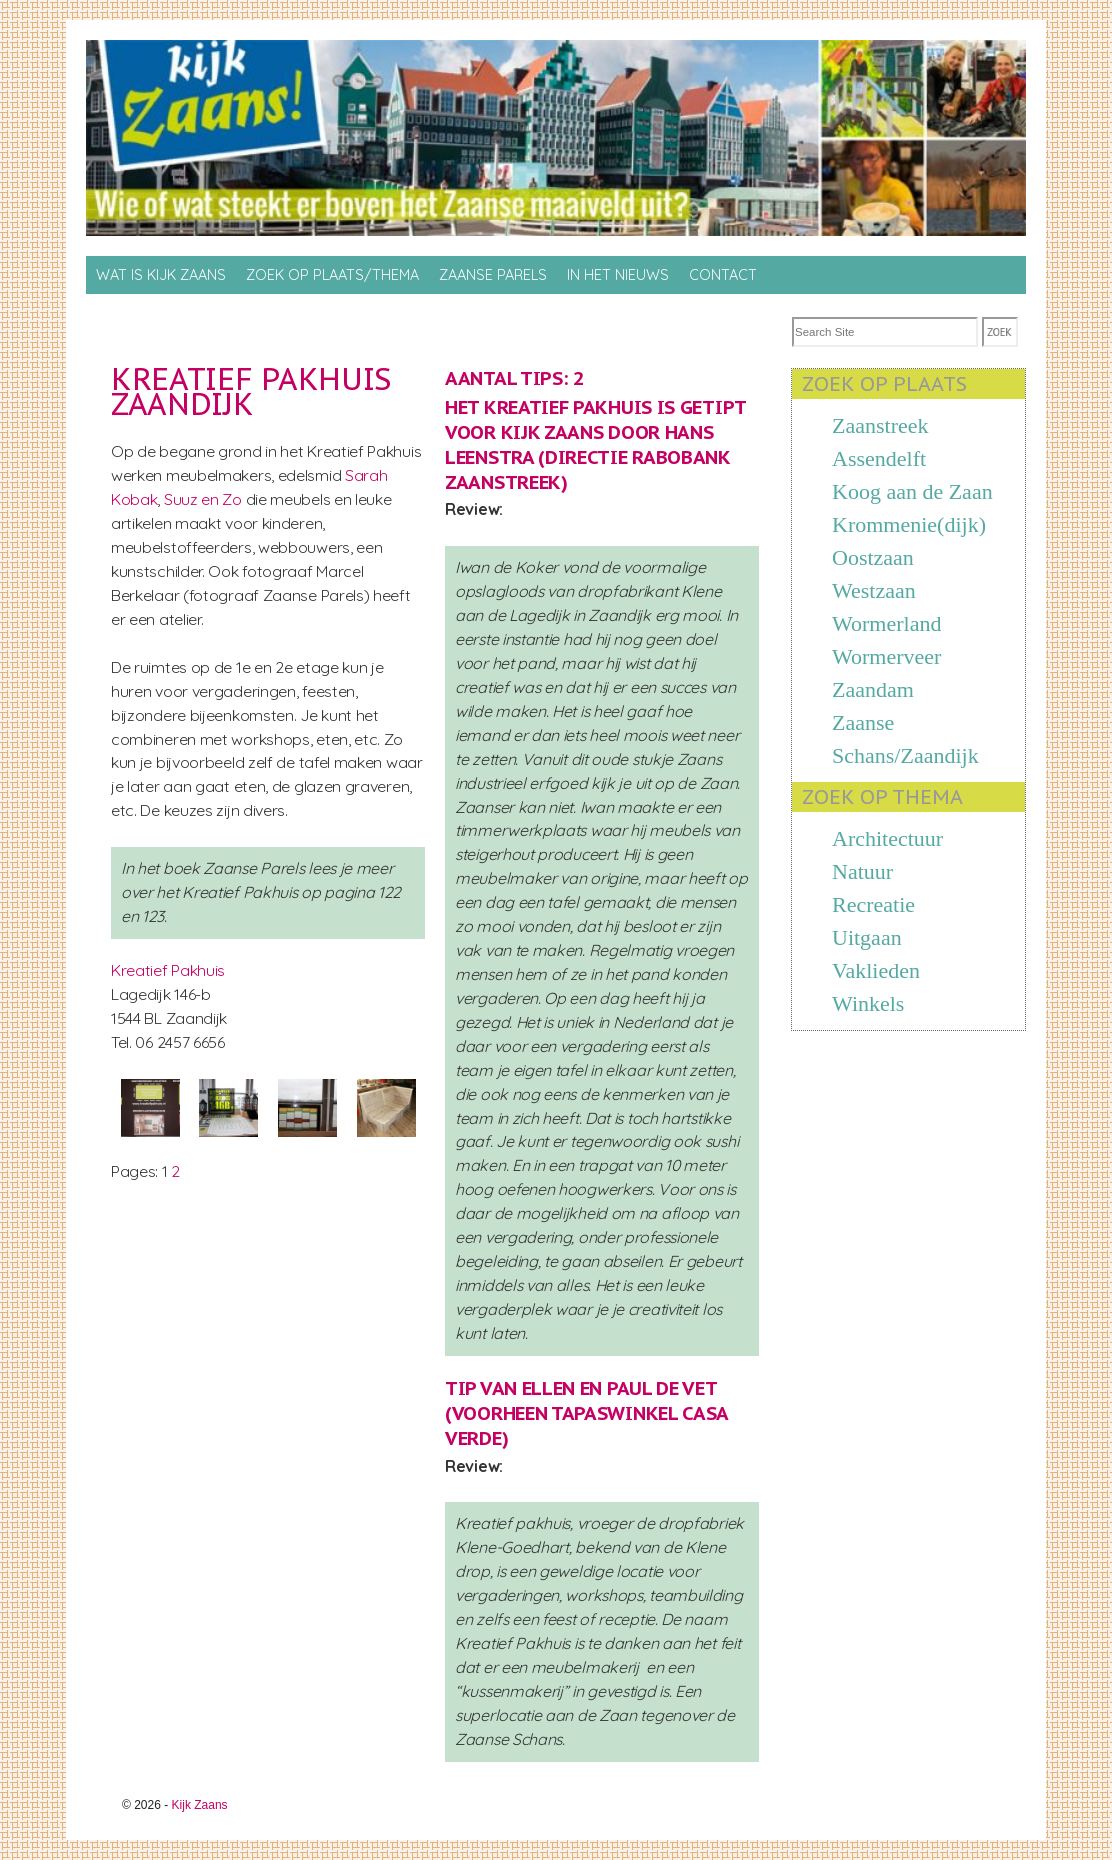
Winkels (868, 1003)
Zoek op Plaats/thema (332, 275)
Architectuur (887, 838)
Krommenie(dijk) (909, 524)
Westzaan (874, 590)
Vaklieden (876, 970)
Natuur (862, 871)
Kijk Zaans (200, 1805)
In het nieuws (618, 275)
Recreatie (873, 904)
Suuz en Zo (205, 499)
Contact (723, 275)
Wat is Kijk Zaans (161, 275)
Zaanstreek (880, 425)
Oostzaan (873, 557)
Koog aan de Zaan (912, 491)
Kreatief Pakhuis (168, 970)
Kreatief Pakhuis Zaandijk (251, 391)
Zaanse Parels (493, 275)
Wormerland (886, 623)
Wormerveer (886, 656)
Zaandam (873, 689)
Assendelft (879, 458)
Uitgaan (867, 937)
